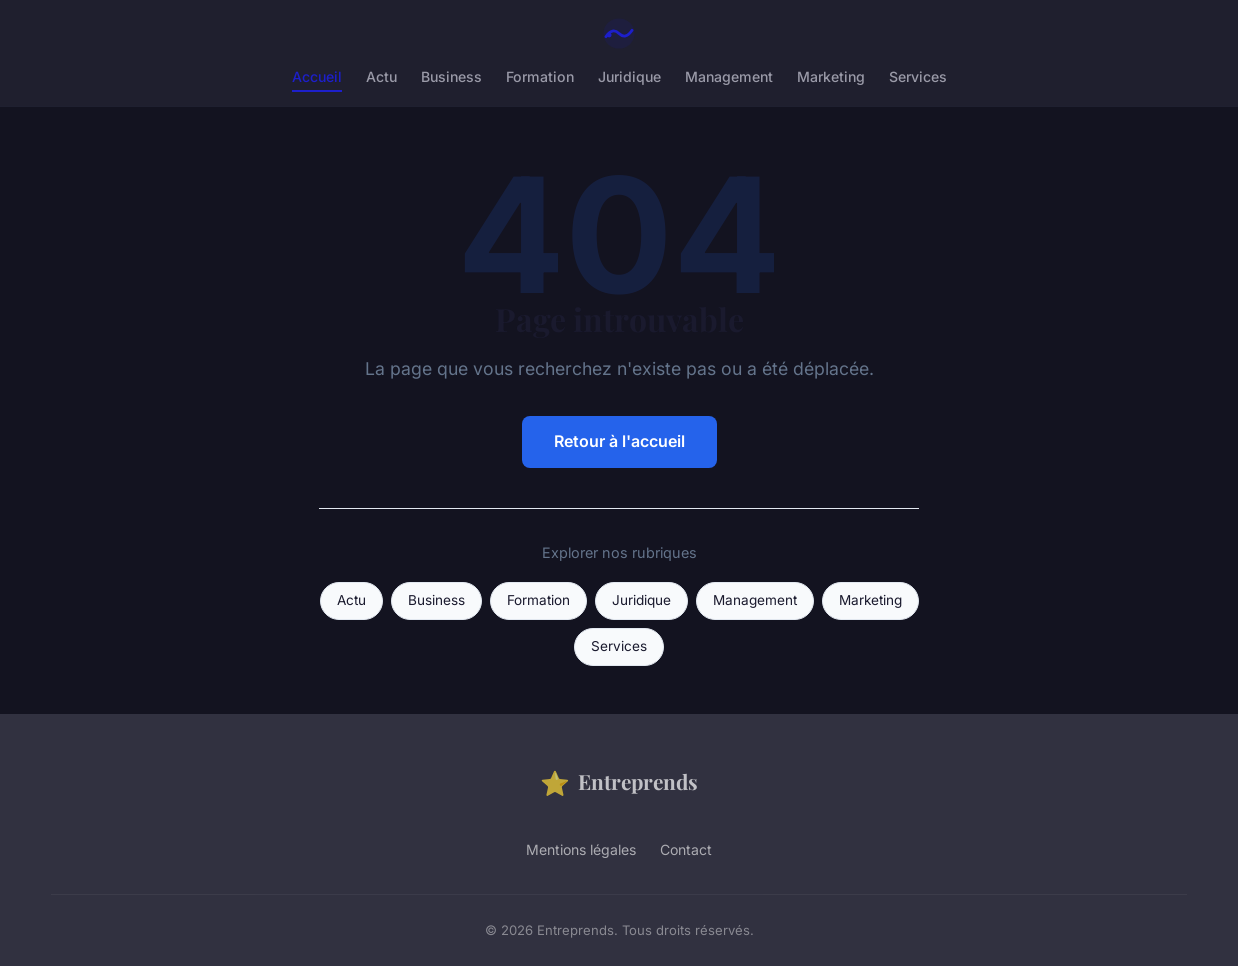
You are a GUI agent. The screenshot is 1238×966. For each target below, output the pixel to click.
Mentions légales (581, 849)
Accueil (317, 76)
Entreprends (619, 782)
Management (729, 76)
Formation (540, 76)
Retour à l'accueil (619, 441)
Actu (381, 76)
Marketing (831, 76)
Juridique (629, 76)
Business (451, 76)
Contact (686, 849)
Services (918, 76)
